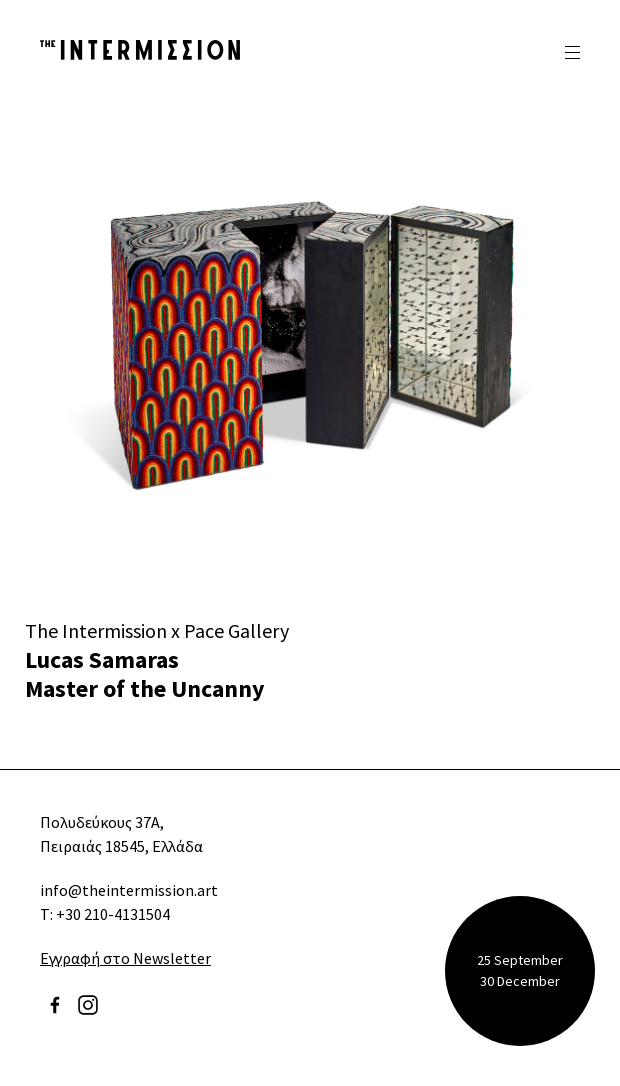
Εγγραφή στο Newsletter (125, 958)
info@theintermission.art (129, 890)
